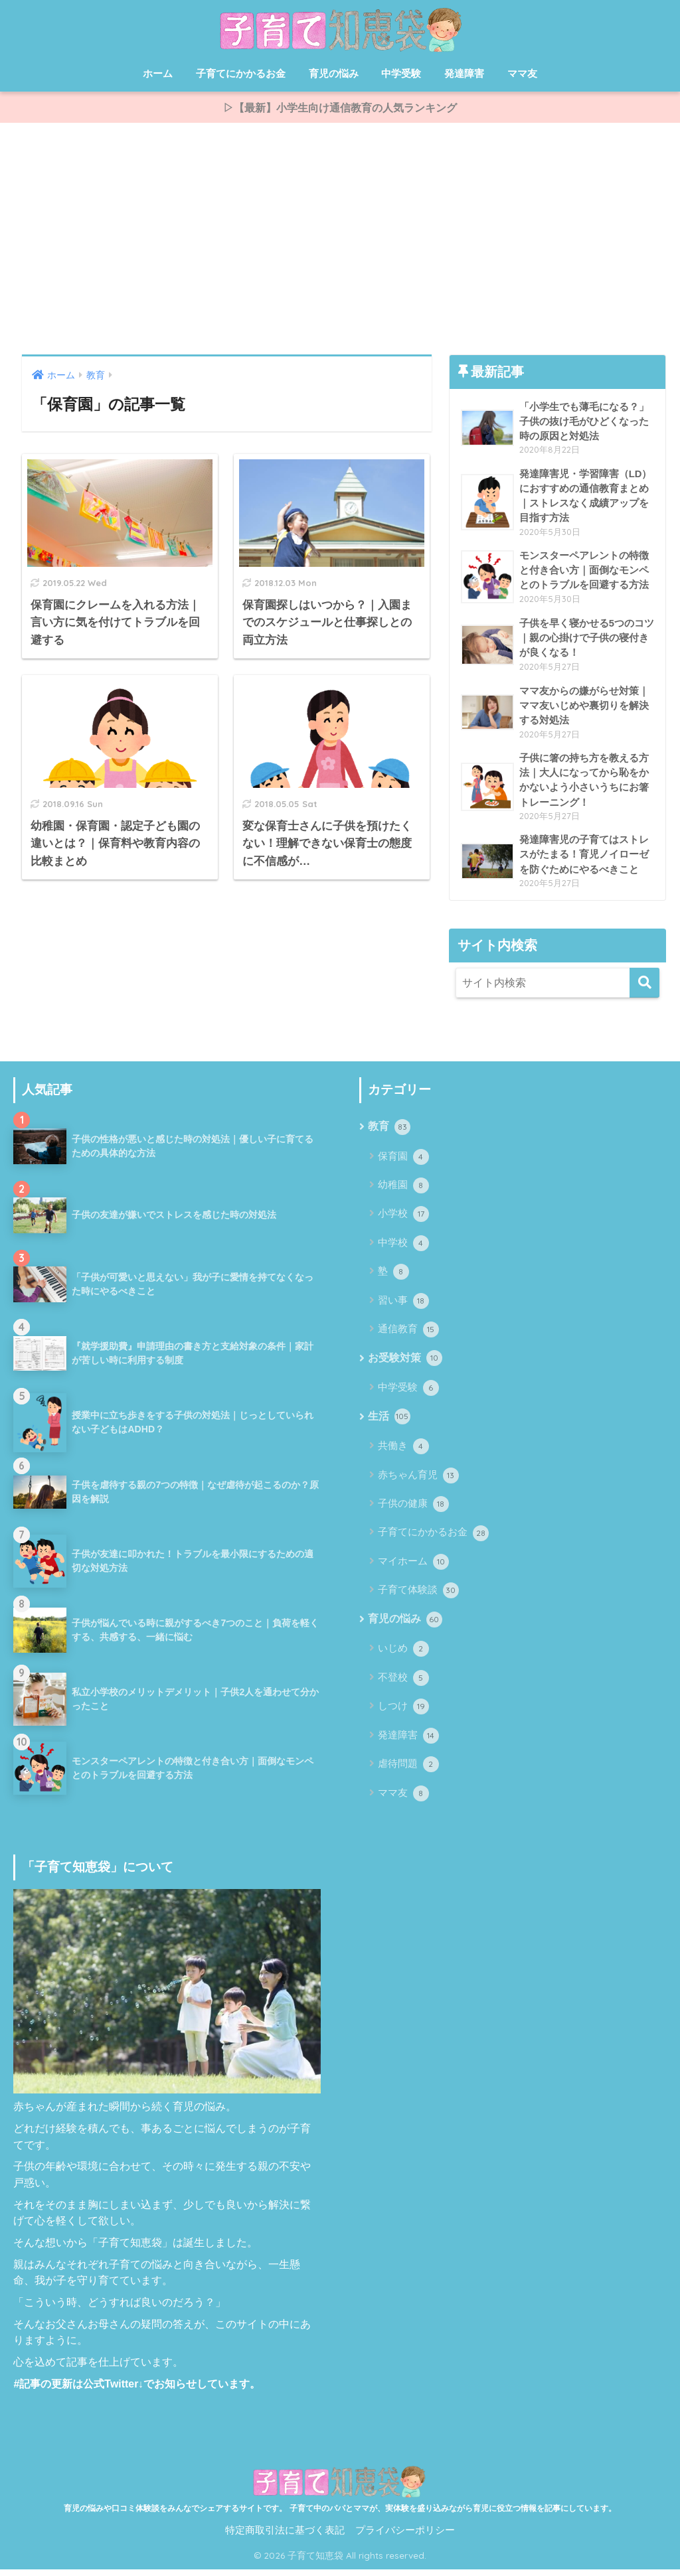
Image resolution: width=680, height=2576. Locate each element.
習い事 (403, 1307)
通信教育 (408, 1335)
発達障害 (464, 73)
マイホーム (413, 1568)
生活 (389, 1424)
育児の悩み (334, 73)
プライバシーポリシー (405, 2537)
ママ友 (522, 73)
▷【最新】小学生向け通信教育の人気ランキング (340, 109)
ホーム (158, 73)
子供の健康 (413, 1511)
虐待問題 (408, 1772)
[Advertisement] (340, 242)
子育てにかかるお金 (241, 73)
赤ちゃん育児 (418, 1482)
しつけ (403, 1714)
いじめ (403, 1656)
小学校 (403, 1220)
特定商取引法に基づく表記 (285, 2537)
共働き (403, 1453)
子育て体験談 (418, 1597)
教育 (389, 1133)
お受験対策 (405, 1365)
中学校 (403, 1249)
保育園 (403, 1162)
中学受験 (401, 73)
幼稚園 (403, 1191)
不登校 (403, 1685)
